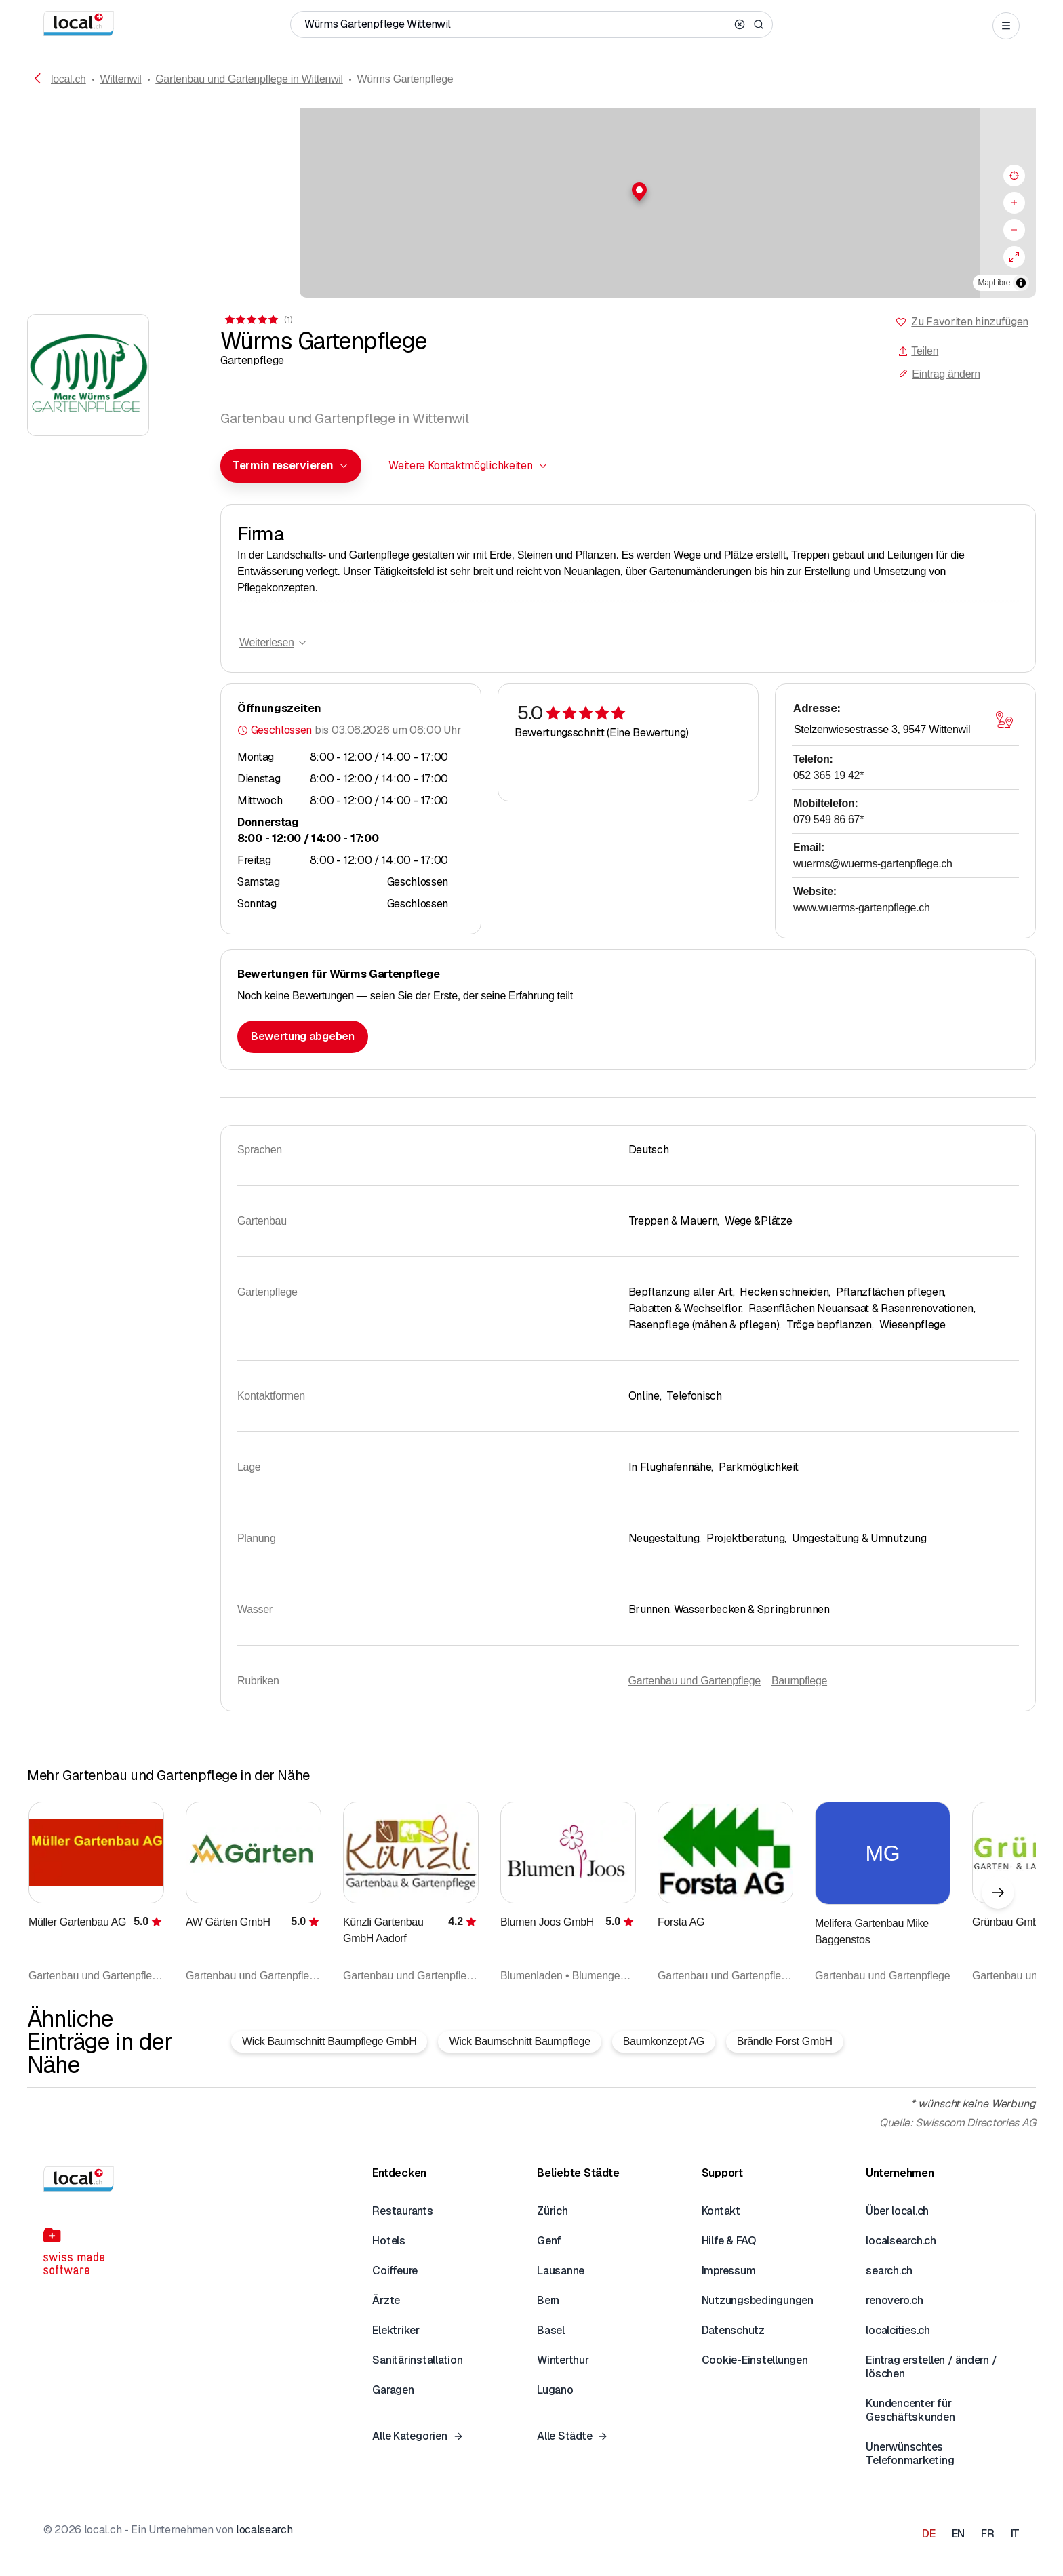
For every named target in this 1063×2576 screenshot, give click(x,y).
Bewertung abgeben (303, 1036)
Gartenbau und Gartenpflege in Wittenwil (249, 79)
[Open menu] (1006, 25)
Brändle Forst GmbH (785, 2041)
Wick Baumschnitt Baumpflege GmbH (329, 2041)
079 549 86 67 (828, 819)
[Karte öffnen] (1004, 720)
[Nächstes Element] (998, 1892)
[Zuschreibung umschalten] (1021, 283)
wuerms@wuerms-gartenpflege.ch (872, 863)
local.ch (68, 79)
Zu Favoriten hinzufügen (969, 322)
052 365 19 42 (828, 775)
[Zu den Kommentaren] (257, 320)
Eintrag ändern (939, 374)
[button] (531, 192)
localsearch (264, 2529)
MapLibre (994, 283)
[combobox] (290, 466)
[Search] (758, 24)
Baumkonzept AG (663, 2041)
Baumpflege (799, 1680)
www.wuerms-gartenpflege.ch (861, 907)
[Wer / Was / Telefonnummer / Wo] (516, 24)
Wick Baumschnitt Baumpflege (519, 2041)
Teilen (918, 351)
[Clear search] (739, 24)
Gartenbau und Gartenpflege (694, 1680)
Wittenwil (120, 79)
